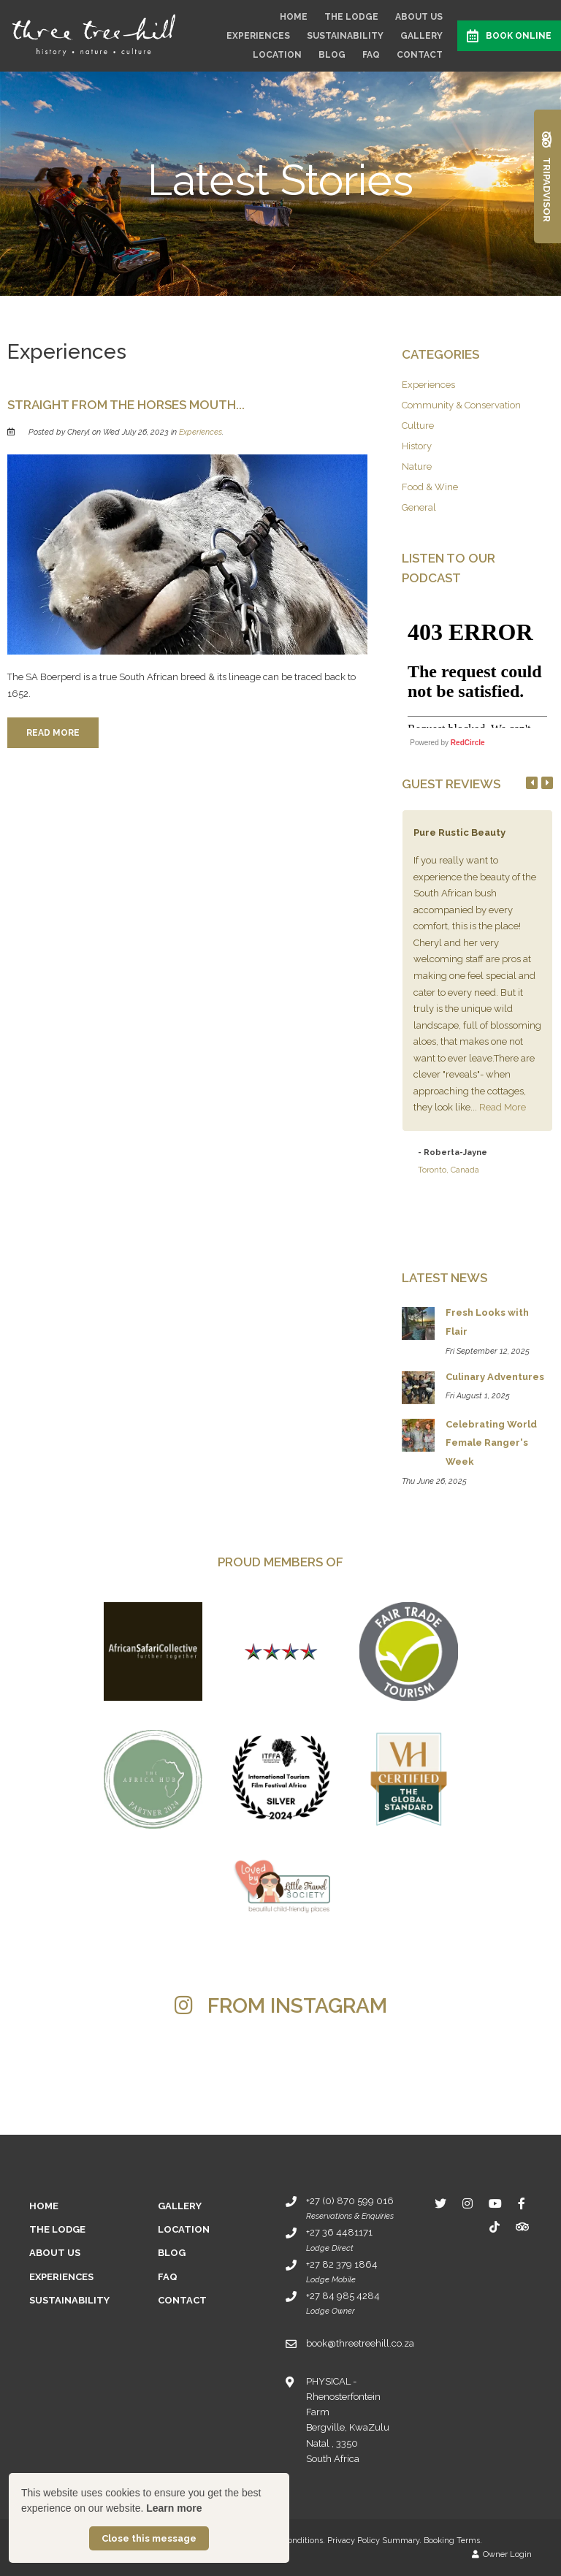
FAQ (371, 55)
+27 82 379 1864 (342, 2264)
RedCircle (468, 743)
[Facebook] (521, 2203)
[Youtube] (494, 2203)
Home (294, 17)
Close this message (149, 2538)
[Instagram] (467, 2203)
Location (277, 55)
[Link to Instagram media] (98, 2072)
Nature (417, 466)
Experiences (258, 36)
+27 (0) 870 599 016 (350, 2200)
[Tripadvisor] (521, 2226)
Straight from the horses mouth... (126, 404)
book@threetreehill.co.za (360, 2343)
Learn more (174, 2508)
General (419, 507)
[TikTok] (494, 2226)
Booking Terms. (453, 2540)
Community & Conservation (461, 405)
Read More (53, 733)
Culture (418, 425)
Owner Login (502, 2554)
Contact (420, 55)
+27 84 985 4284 (343, 2295)
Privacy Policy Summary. (374, 2540)
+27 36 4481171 (339, 2232)
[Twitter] (440, 2203)
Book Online (509, 35)
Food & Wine (430, 486)
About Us (419, 17)
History (417, 446)
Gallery (421, 36)
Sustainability (345, 36)
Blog (332, 55)
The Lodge (351, 17)
